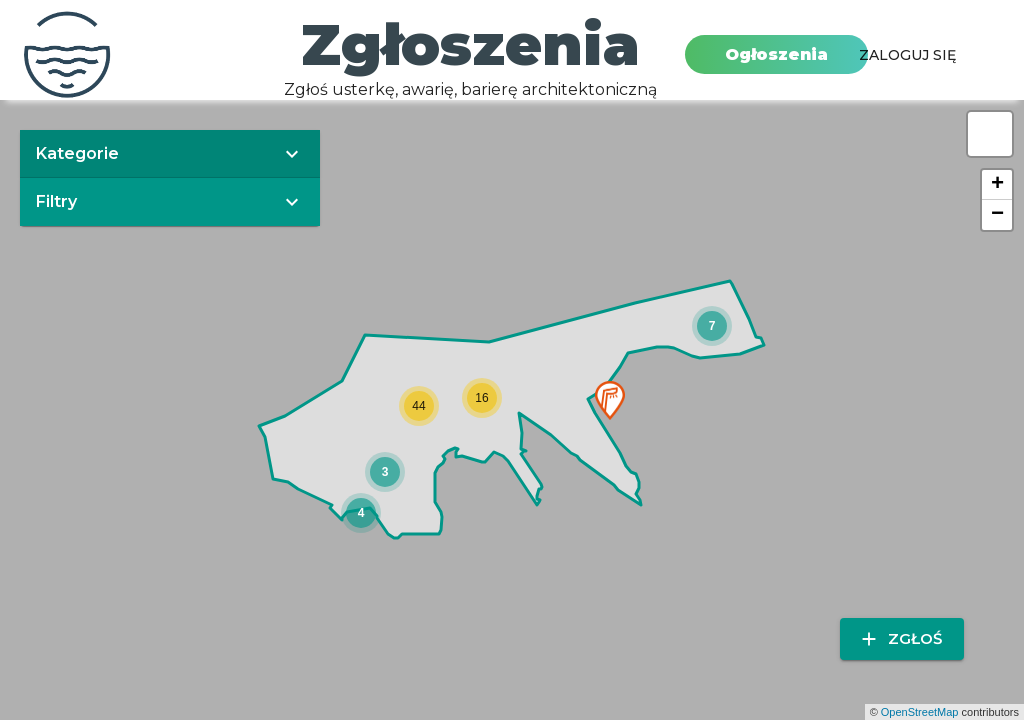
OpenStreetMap (920, 712)
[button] (610, 400)
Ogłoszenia (776, 54)
